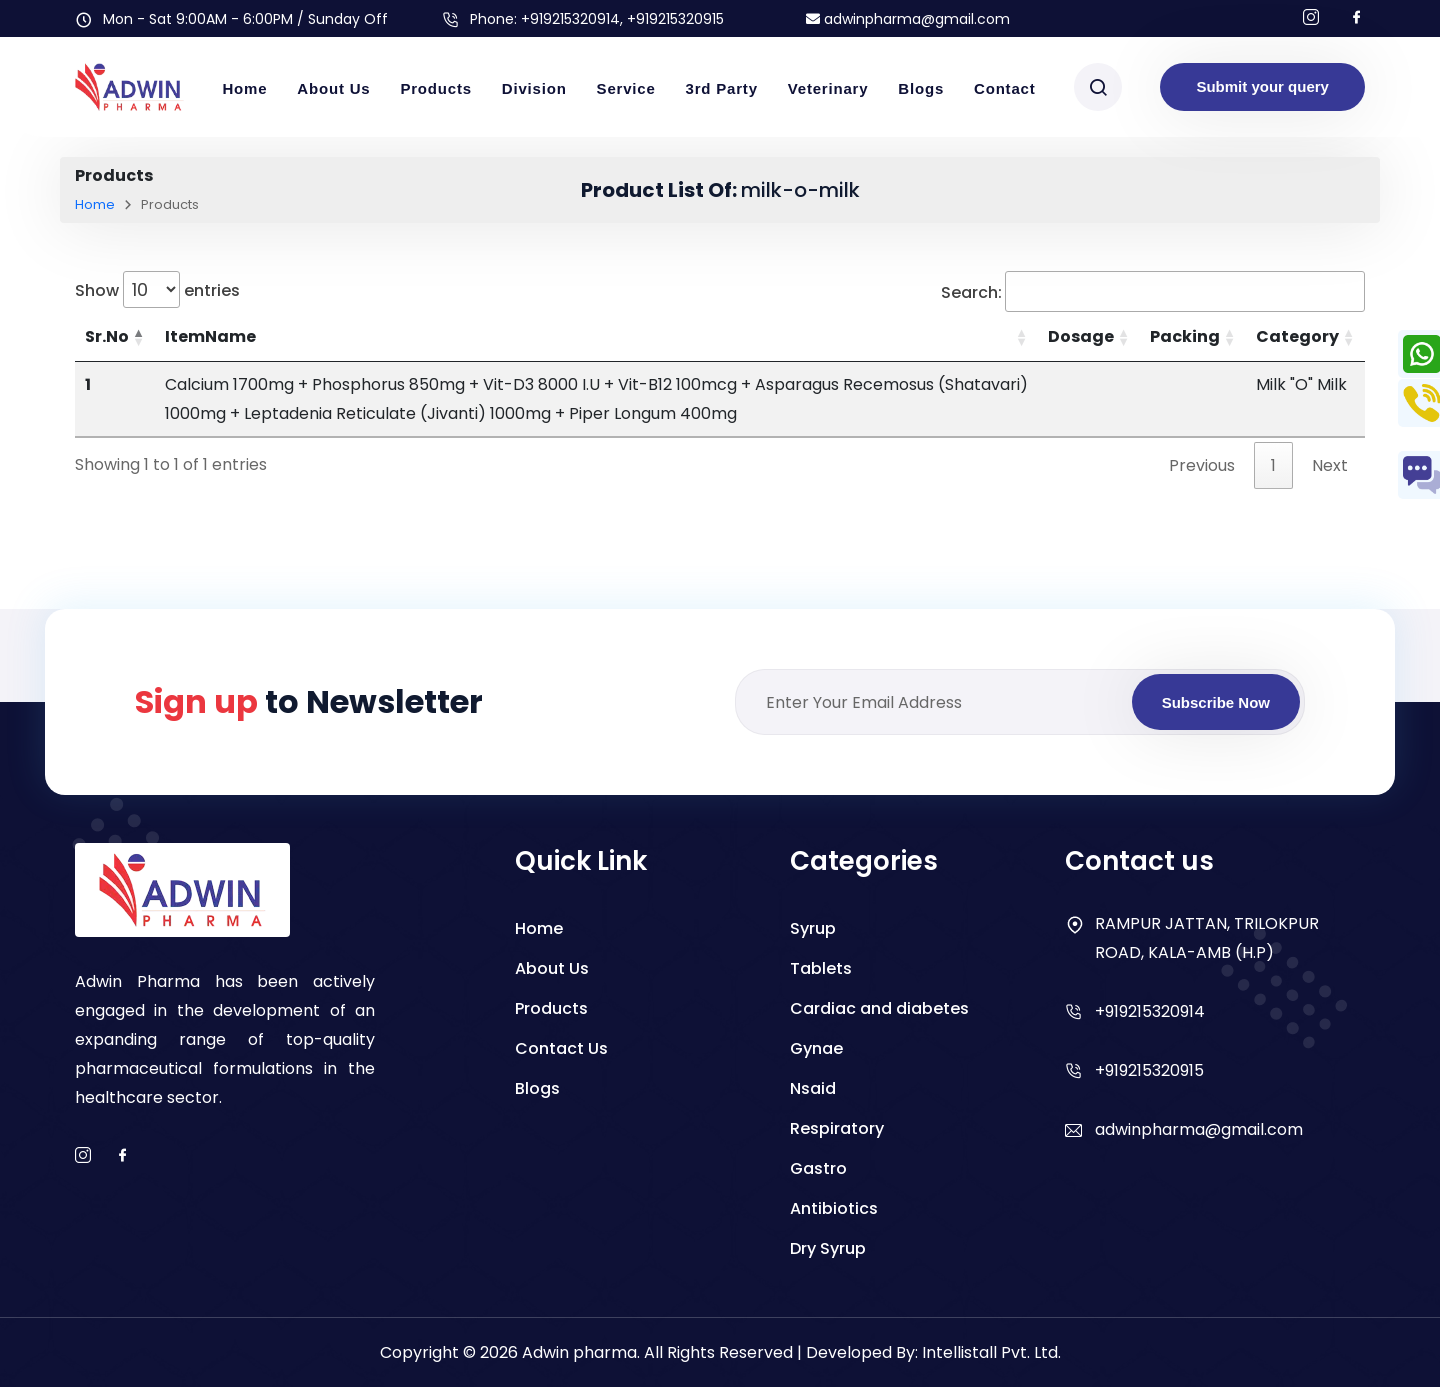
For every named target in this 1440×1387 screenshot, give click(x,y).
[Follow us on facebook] (1357, 18)
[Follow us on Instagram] (1311, 18)
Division (534, 88)
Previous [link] (1202, 465)
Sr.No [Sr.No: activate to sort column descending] (107, 336)
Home (244, 88)
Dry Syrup (828, 1248)
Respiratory (837, 1128)
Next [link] (1330, 465)
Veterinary (828, 88)
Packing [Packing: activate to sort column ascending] (1185, 336)
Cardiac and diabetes (879, 1008)
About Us (333, 88)
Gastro (818, 1168)
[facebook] (123, 1156)
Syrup (813, 928)
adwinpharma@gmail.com (908, 19)
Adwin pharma (579, 1352)
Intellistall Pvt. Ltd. (991, 1352)
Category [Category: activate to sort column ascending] (1297, 336)
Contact (1004, 88)
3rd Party (722, 88)
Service (626, 88)
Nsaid (813, 1088)
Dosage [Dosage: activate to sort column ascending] (1081, 336)
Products (435, 88)
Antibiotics (834, 1208)
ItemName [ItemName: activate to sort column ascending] (210, 336)
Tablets (821, 968)
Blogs (921, 88)
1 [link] (1273, 465)
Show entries (157, 289)
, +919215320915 (672, 19)
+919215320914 (570, 19)
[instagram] (83, 1156)
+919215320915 (1149, 1070)
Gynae (816, 1048)
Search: (1153, 291)
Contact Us (561, 1048)
